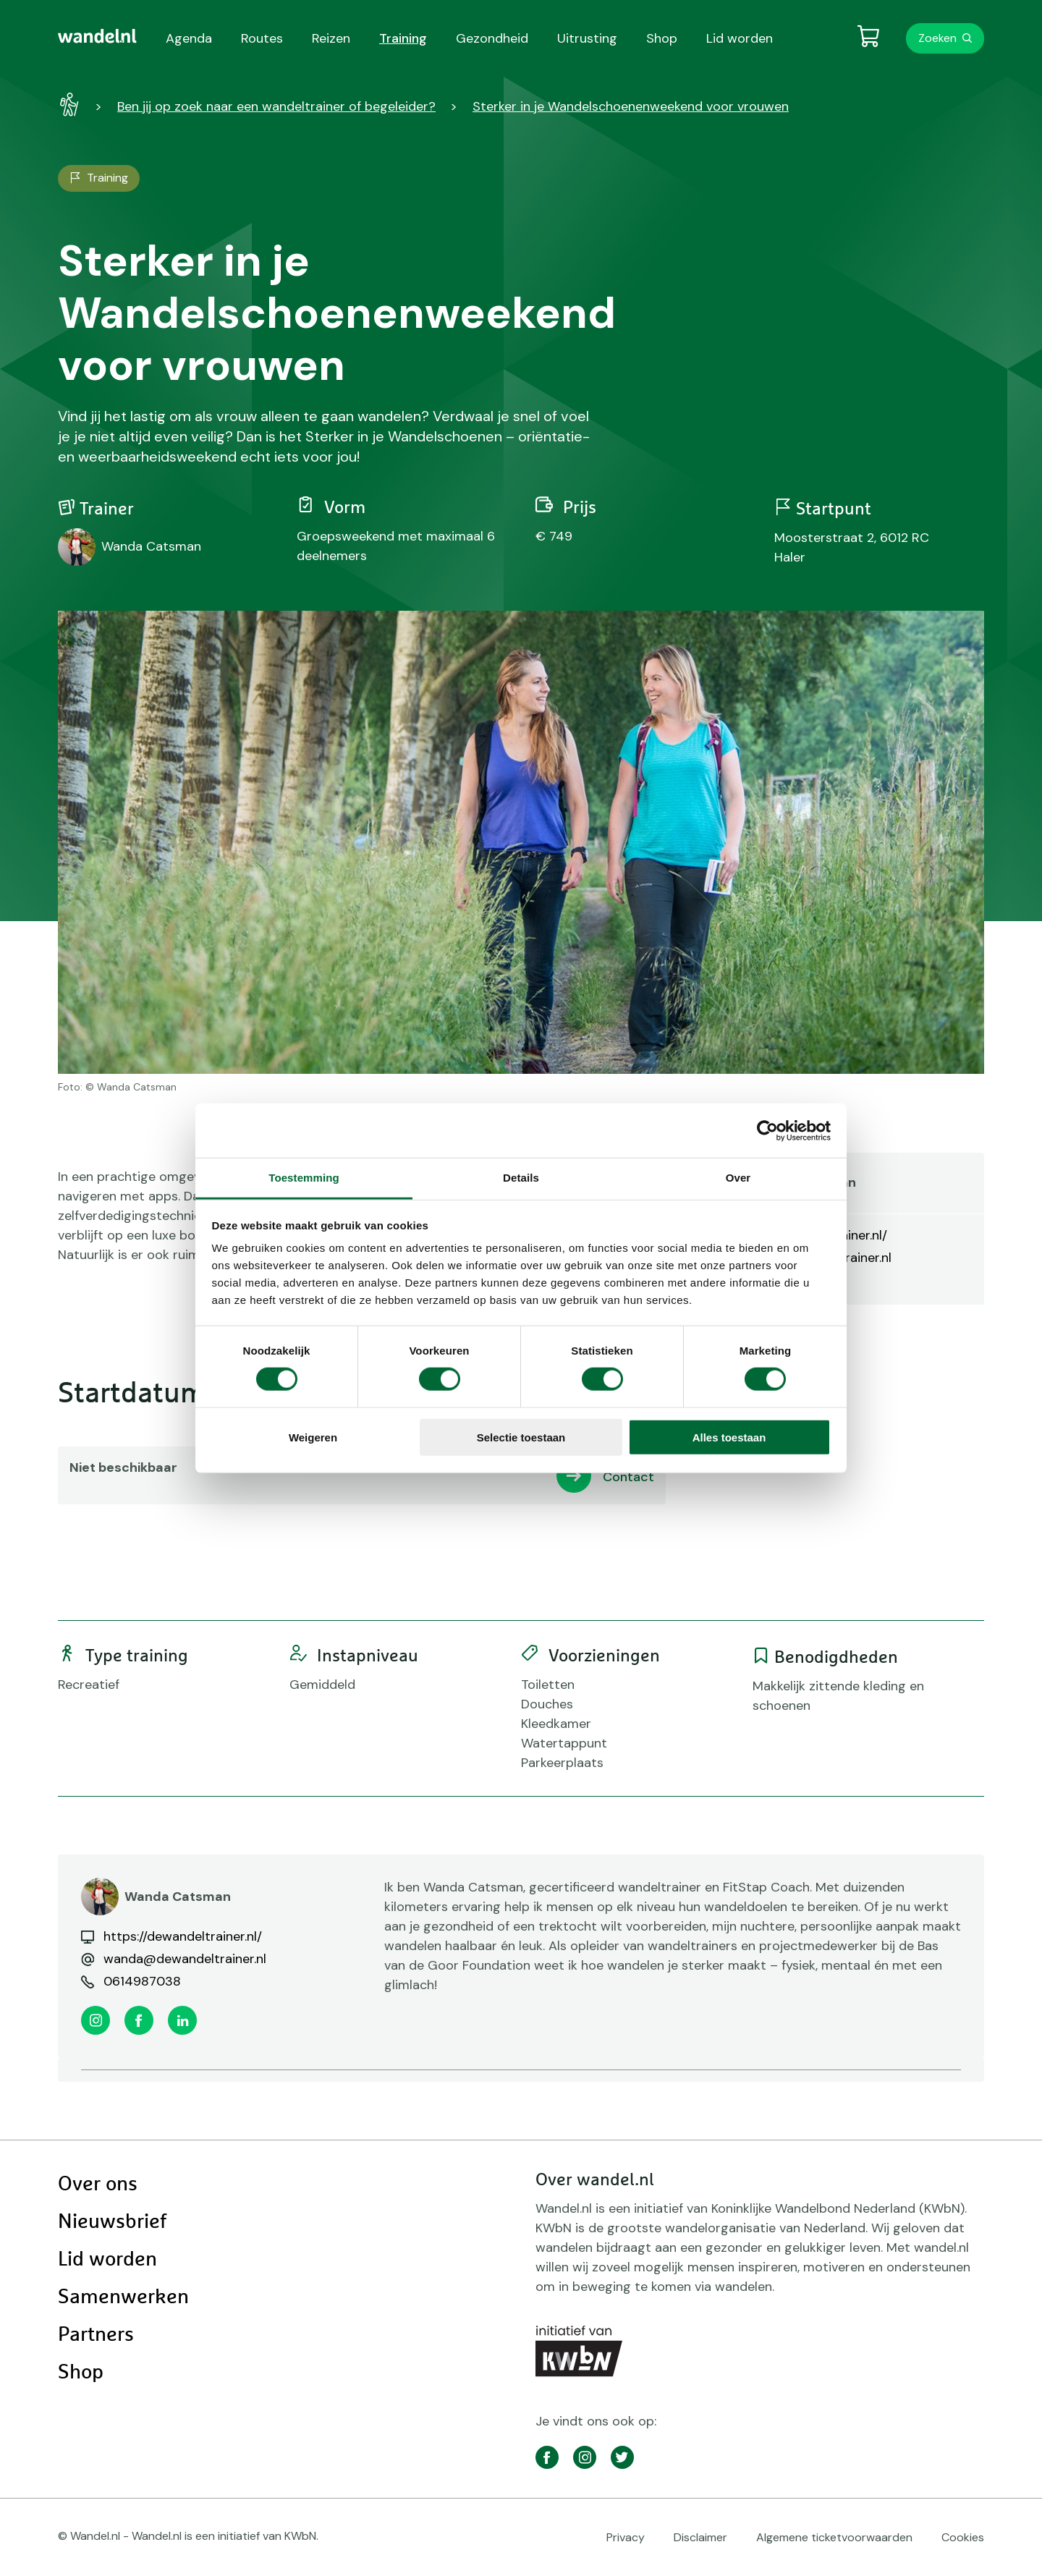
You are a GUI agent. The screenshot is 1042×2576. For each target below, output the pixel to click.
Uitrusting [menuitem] (587, 38)
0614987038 (142, 1981)
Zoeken (937, 38)
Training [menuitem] (403, 38)
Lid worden (107, 2260)
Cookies (962, 2537)
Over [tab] (738, 1178)
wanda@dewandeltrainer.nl (184, 1958)
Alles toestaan (729, 1437)
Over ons (97, 2184)
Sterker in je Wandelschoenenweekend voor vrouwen (631, 106)
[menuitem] (97, 36)
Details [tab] (521, 1178)
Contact (628, 1477)
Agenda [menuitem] (189, 38)
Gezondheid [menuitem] (492, 38)
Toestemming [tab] (303, 1178)
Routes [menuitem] (262, 38)
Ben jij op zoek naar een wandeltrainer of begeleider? (276, 106)
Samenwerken (123, 2297)
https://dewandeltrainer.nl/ (182, 1936)
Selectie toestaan (521, 1437)
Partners (96, 2335)
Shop (80, 2373)
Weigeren (313, 1437)
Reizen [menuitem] (331, 38)
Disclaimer (700, 2537)
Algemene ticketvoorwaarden (834, 2537)
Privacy (625, 2537)
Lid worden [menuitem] (739, 38)
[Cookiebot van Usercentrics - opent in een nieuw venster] (767, 1130)
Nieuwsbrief (112, 2222)
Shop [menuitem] (661, 38)
